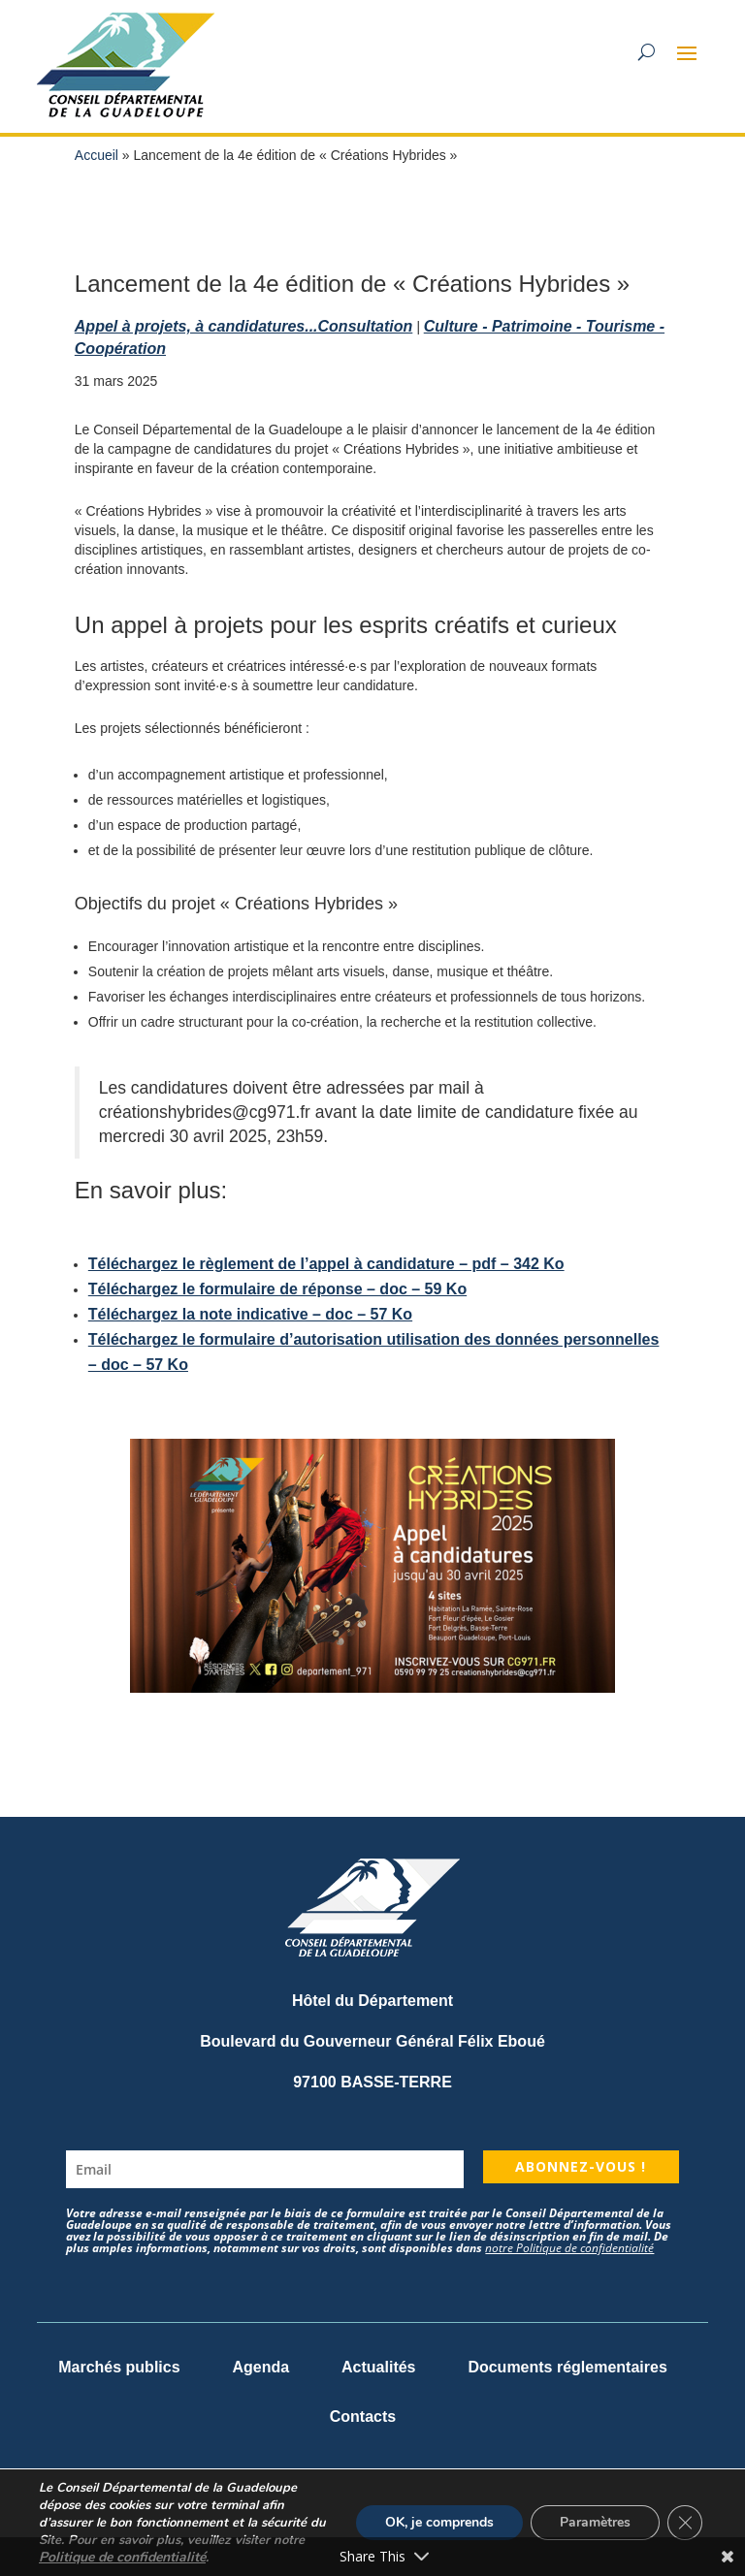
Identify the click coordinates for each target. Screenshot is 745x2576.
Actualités (378, 2367)
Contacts (363, 2416)
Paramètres (595, 2522)
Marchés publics (118, 2367)
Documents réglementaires (567, 2367)
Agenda (260, 2367)
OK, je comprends (439, 2522)
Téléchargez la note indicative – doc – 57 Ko (250, 1314)
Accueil (96, 155)
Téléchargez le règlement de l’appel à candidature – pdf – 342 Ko (326, 1264)
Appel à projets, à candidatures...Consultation (244, 326)
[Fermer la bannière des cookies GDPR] (684, 2522)
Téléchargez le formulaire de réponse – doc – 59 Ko (277, 1289)
